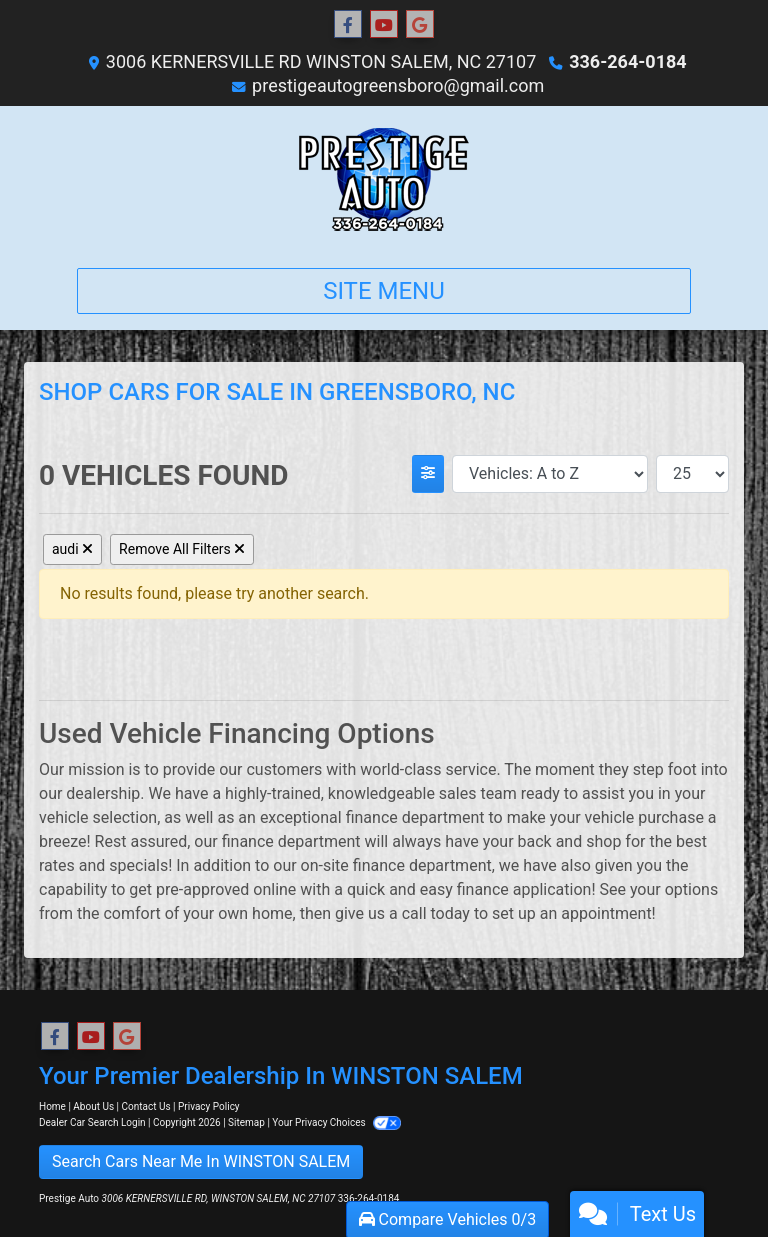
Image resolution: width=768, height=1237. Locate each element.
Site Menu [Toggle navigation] (384, 291)
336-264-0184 (627, 61)
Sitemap (246, 1122)
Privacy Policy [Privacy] (209, 1106)
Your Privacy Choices (336, 1122)
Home (52, 1106)
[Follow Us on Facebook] (348, 25)
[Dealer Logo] (384, 179)
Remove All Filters (182, 549)
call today (436, 913)
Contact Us (146, 1106)
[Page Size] (692, 474)
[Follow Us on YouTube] (384, 25)
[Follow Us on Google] (420, 25)
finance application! (526, 889)
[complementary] (708, 1177)
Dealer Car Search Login (92, 1122)
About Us (93, 1106)
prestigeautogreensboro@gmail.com (398, 85)
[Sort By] (550, 474)
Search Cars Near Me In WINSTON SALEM (201, 1161)
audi (72, 549)
